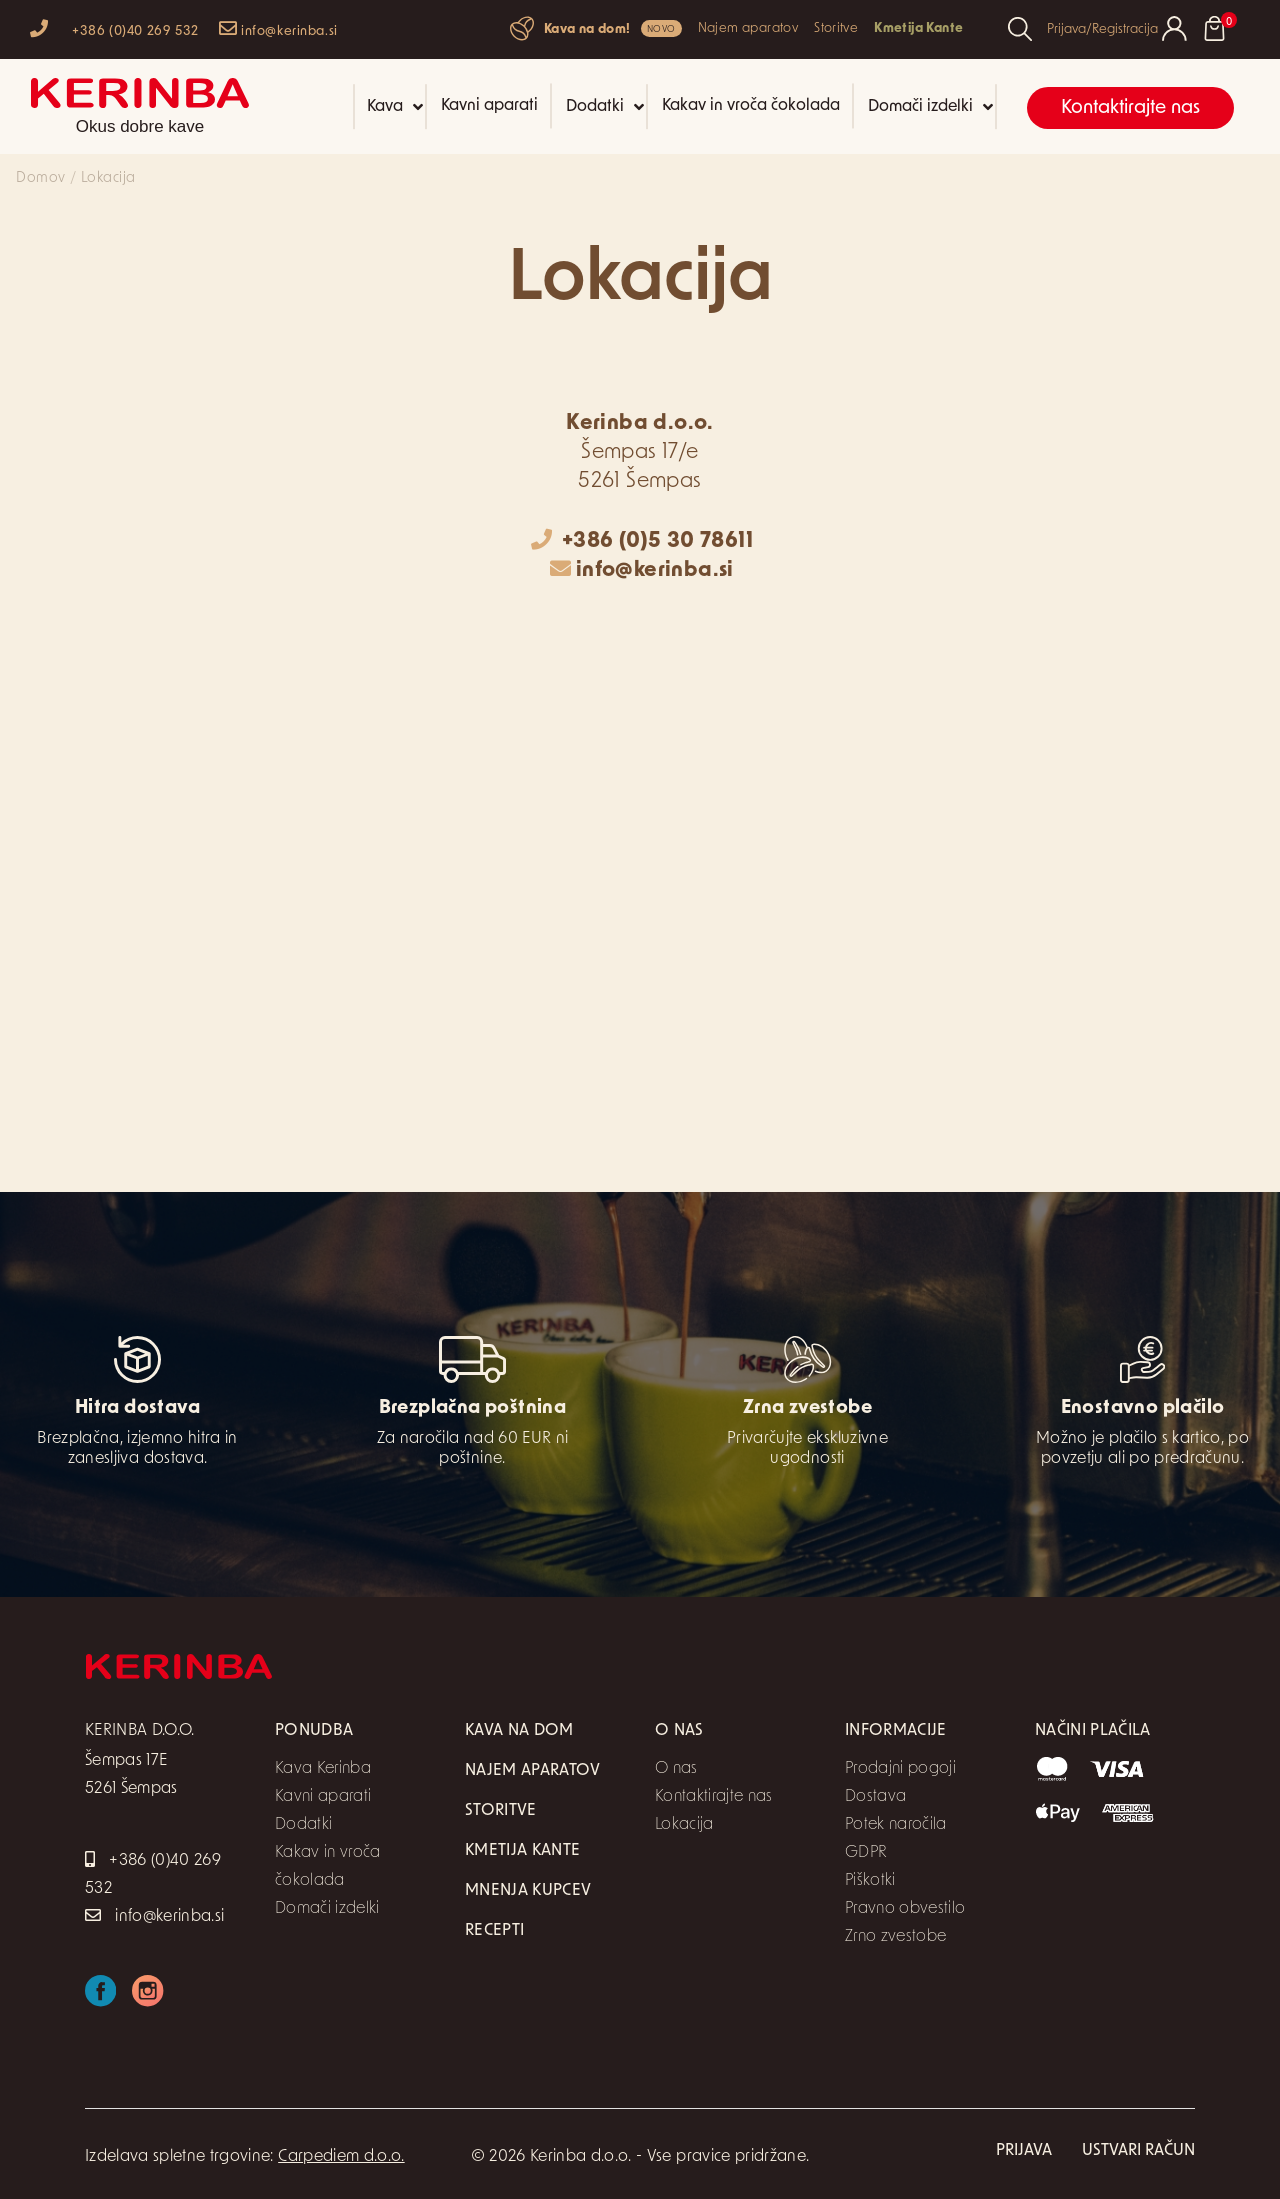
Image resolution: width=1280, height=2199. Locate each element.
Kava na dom (519, 1731)
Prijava (1024, 2151)
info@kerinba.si (278, 28)
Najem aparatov (748, 28)
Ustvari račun (1138, 2151)
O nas (676, 1769)
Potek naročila (896, 1825)
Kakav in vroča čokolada (751, 106)
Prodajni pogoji (900, 1769)
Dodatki (605, 107)
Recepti (494, 1931)
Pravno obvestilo (905, 1909)
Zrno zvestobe (895, 1937)
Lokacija (684, 1825)
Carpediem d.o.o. (341, 2157)
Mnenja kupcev (528, 1891)
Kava (395, 107)
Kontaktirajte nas (1130, 108)
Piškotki (870, 1881)
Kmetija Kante (918, 28)
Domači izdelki (930, 107)
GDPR (866, 1853)
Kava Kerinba (323, 1769)
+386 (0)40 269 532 (114, 28)
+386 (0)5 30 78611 (642, 541)
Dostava (875, 1797)
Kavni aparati (489, 106)
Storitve (836, 28)
